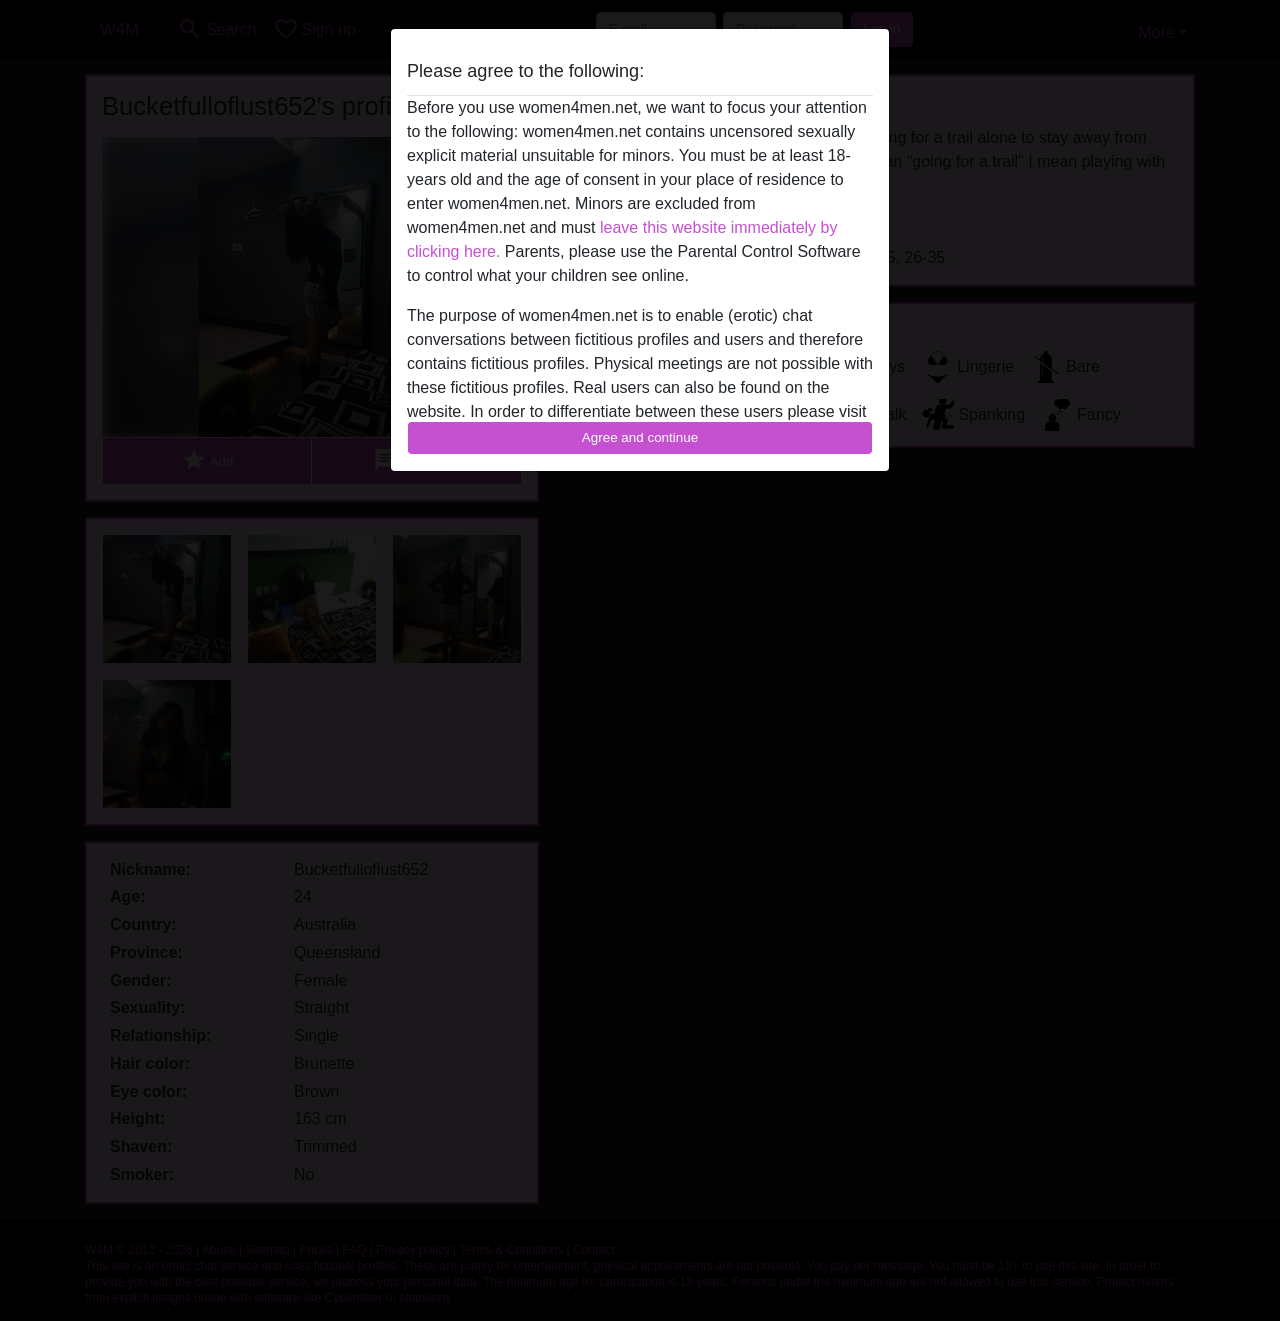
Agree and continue (640, 437)
